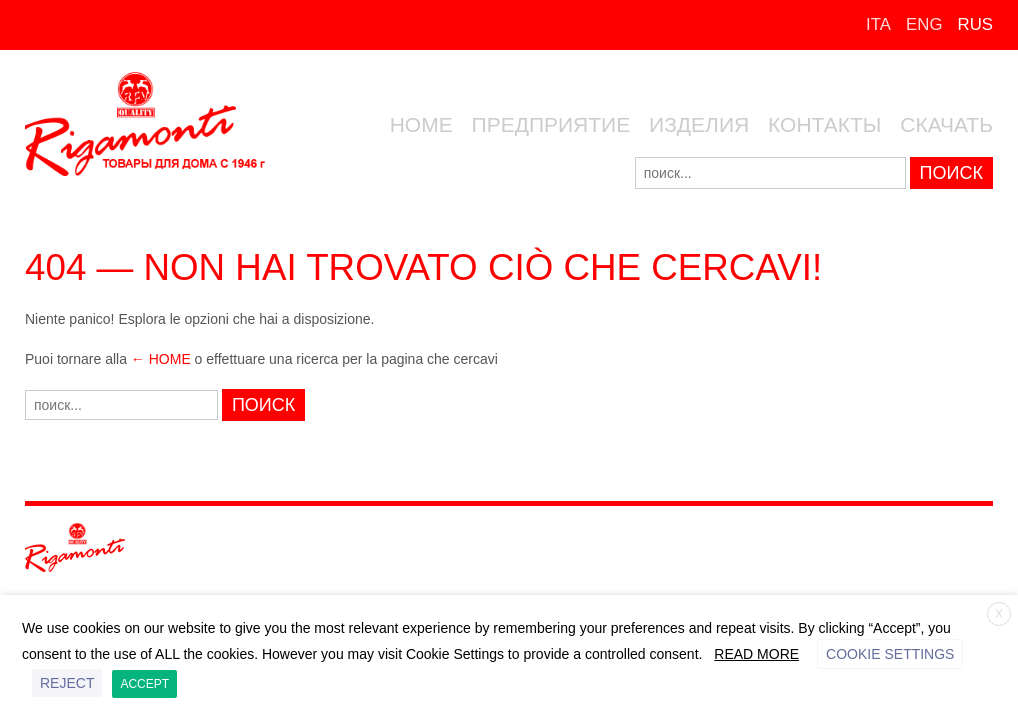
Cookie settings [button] (890, 654)
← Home (161, 359)
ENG (924, 24)
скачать (946, 124)
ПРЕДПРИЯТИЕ (551, 124)
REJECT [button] (67, 683)
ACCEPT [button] (144, 684)
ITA (878, 24)
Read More (756, 654)
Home (421, 124)
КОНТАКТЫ (824, 124)
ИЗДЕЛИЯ (699, 124)
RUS (975, 24)
